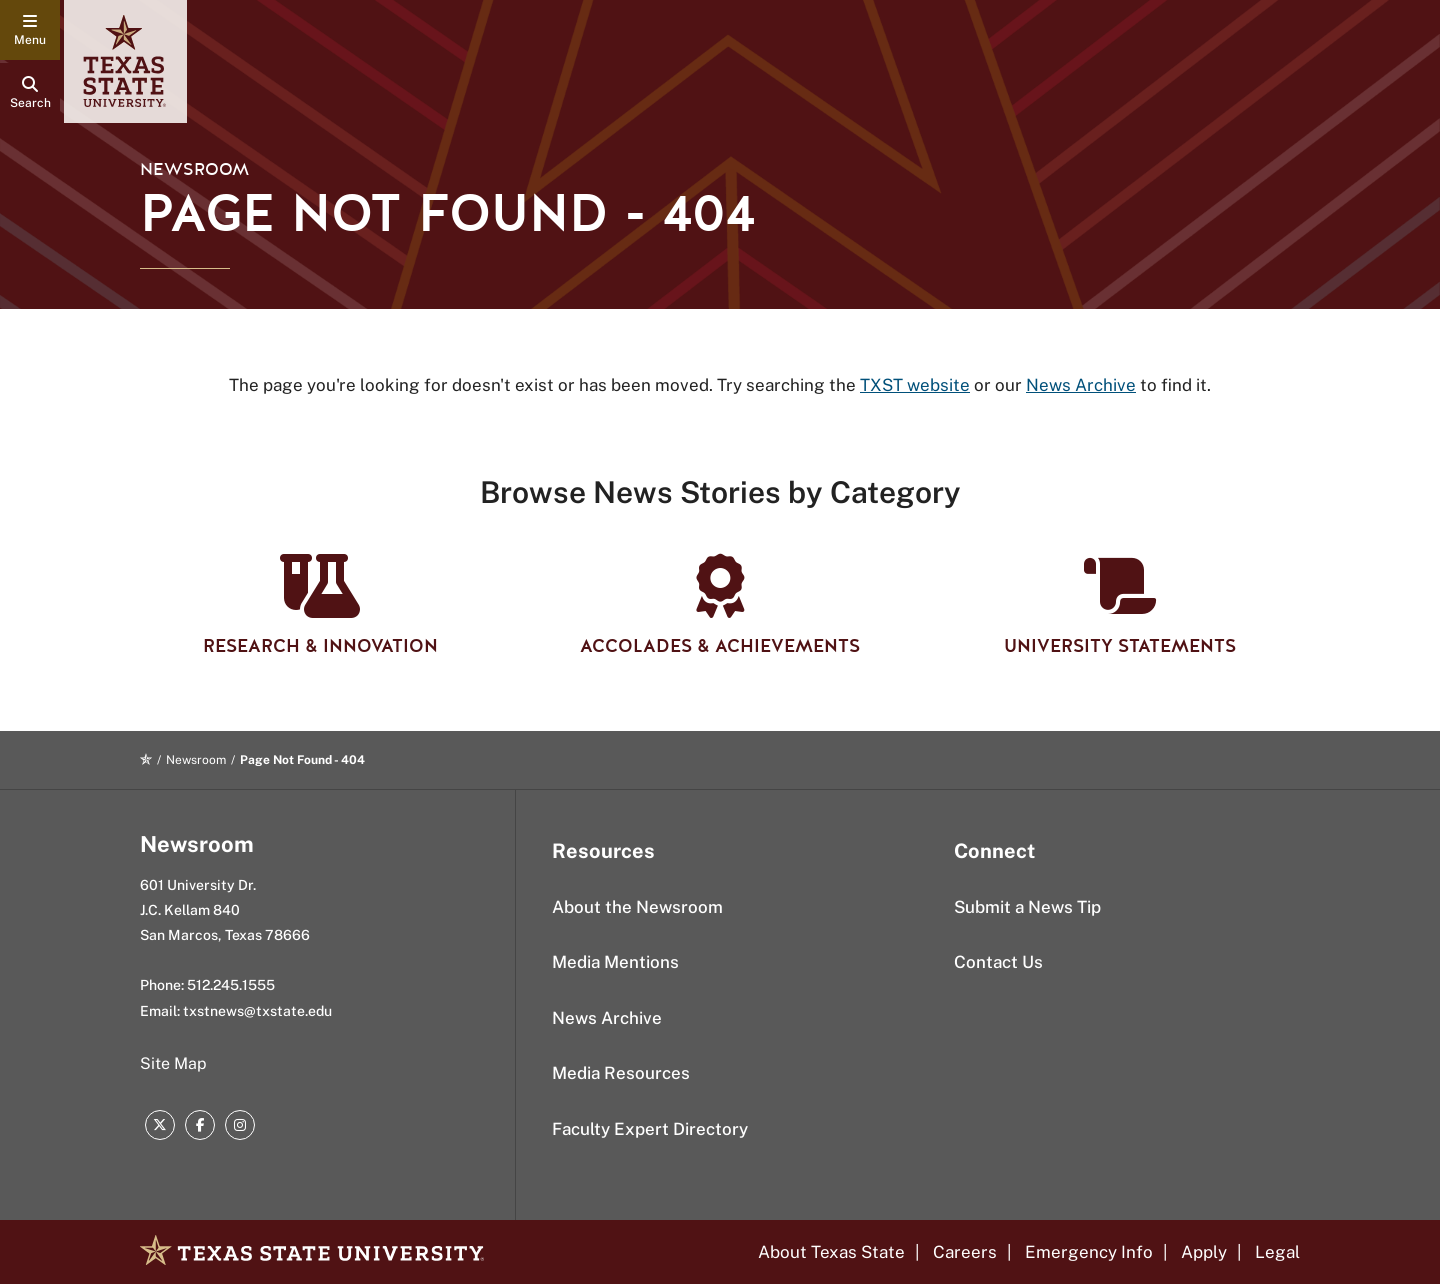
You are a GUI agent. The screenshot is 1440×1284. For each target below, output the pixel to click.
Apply (1204, 1252)
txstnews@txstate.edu (257, 1011)
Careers (965, 1252)
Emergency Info (1089, 1252)
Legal (1277, 1252)
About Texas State (831, 1252)
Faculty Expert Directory (650, 1129)
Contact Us (998, 962)
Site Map (173, 1063)
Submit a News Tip (1027, 907)
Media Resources (621, 1073)
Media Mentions (615, 962)
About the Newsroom (637, 907)
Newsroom (194, 169)
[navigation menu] (30, 30)
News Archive (607, 1018)
